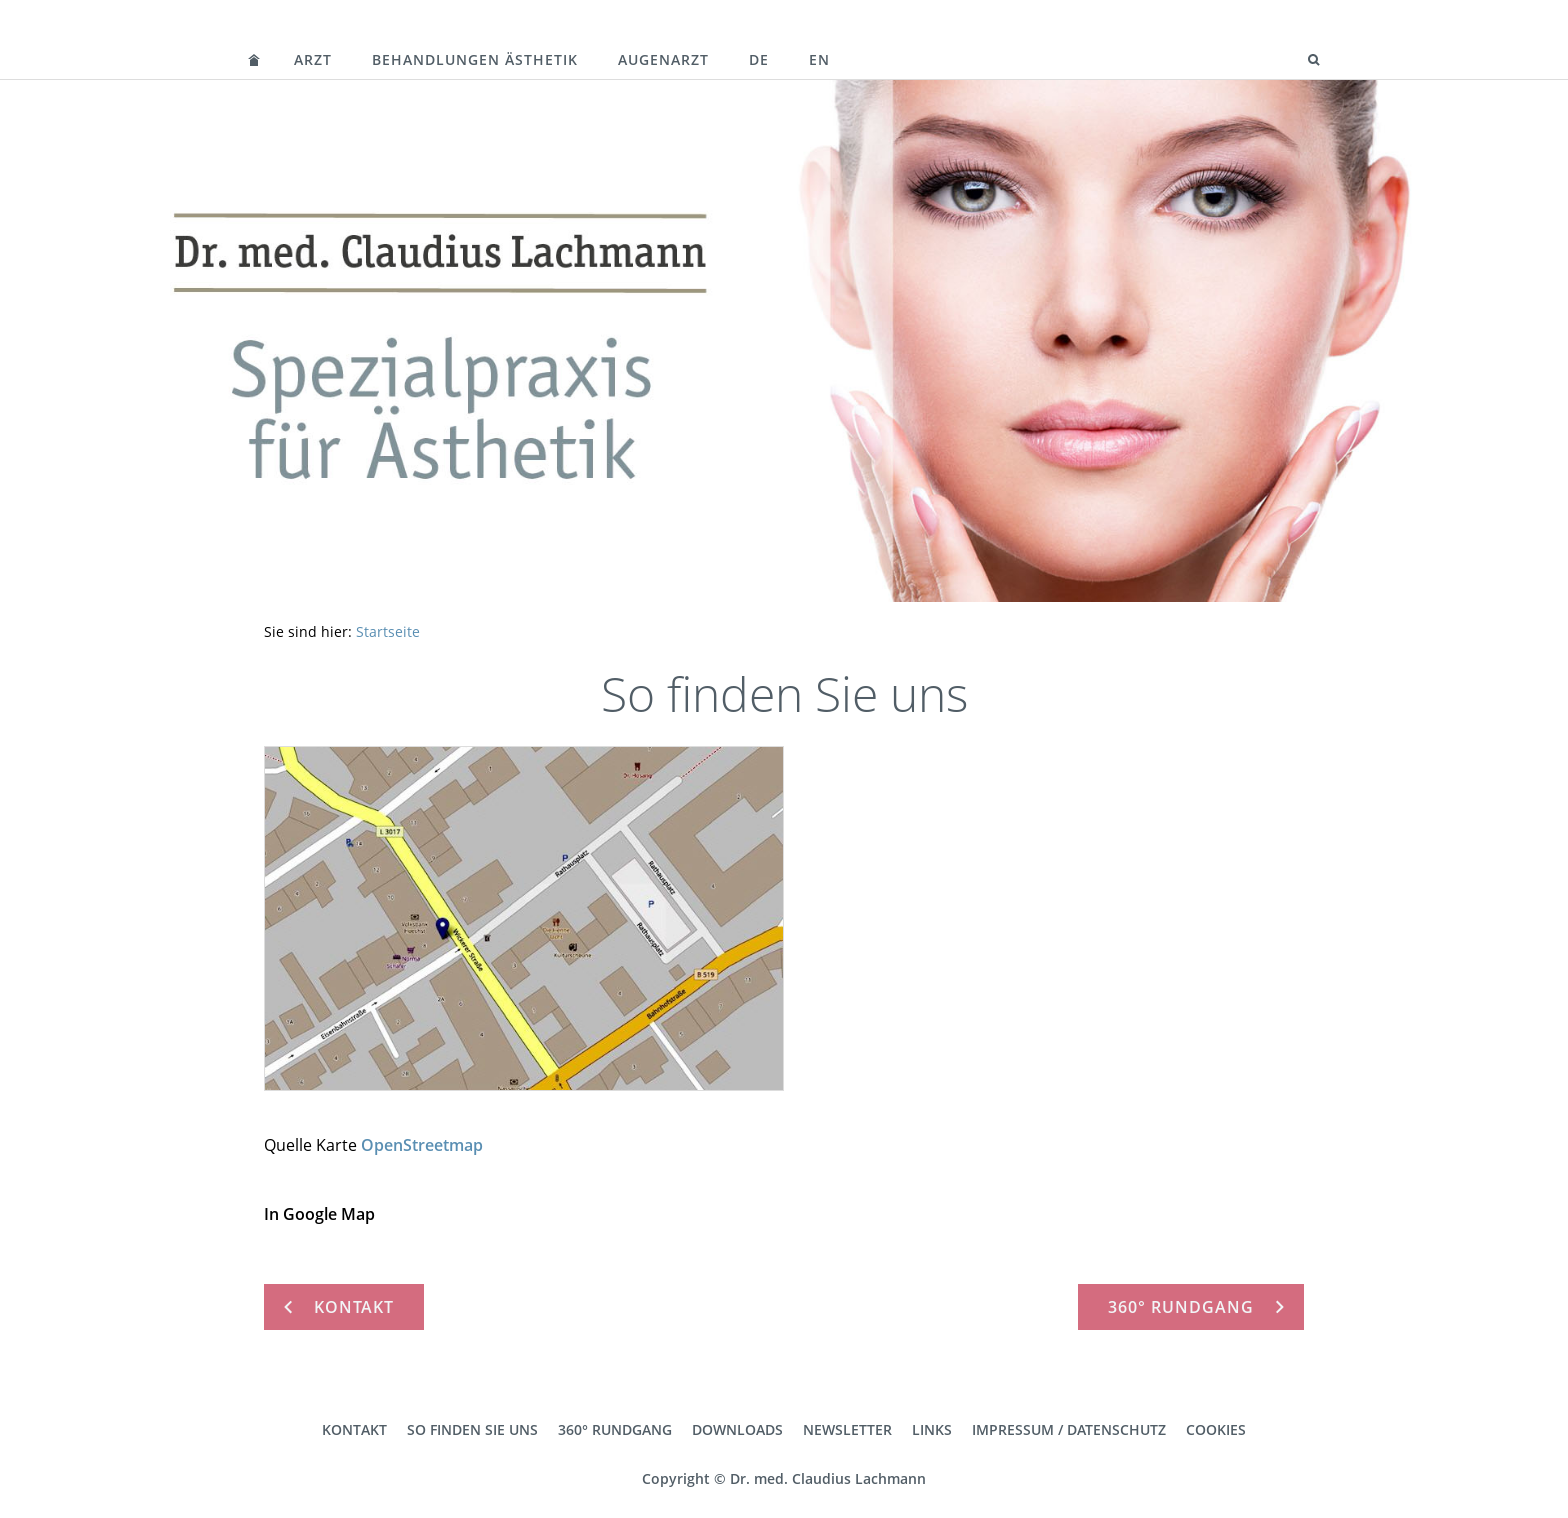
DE (759, 59)
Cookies (1216, 1429)
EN (819, 59)
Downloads (737, 1429)
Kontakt (354, 1429)
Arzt (313, 59)
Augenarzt (663, 59)
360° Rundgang (615, 1429)
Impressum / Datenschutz (1069, 1429)
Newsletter (847, 1429)
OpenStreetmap (422, 1145)
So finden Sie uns (472, 1429)
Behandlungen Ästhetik (475, 59)
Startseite (388, 631)
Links (932, 1429)
